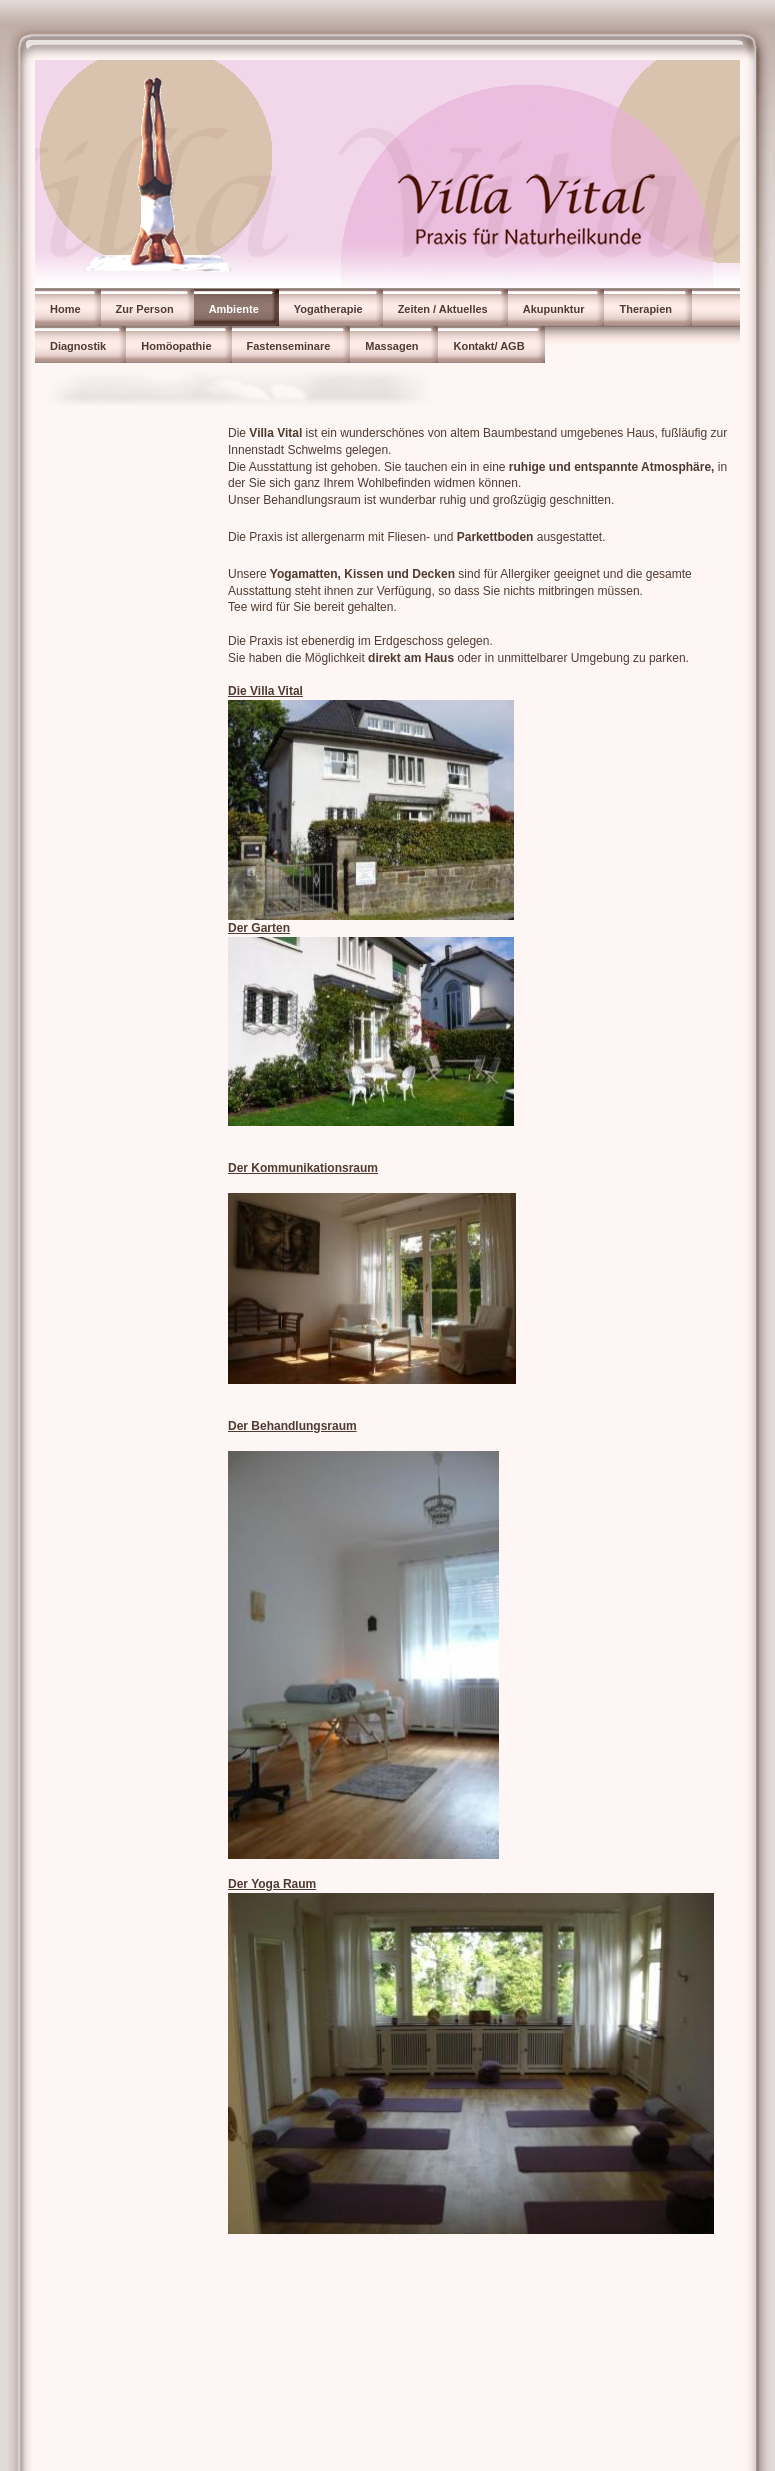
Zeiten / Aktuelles (443, 309)
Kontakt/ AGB (488, 346)
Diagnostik (78, 346)
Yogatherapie (328, 309)
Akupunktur (554, 309)
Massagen (391, 346)
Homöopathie (176, 346)
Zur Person (145, 309)
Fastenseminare (289, 346)
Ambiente (234, 309)
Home (65, 309)
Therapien (645, 309)
